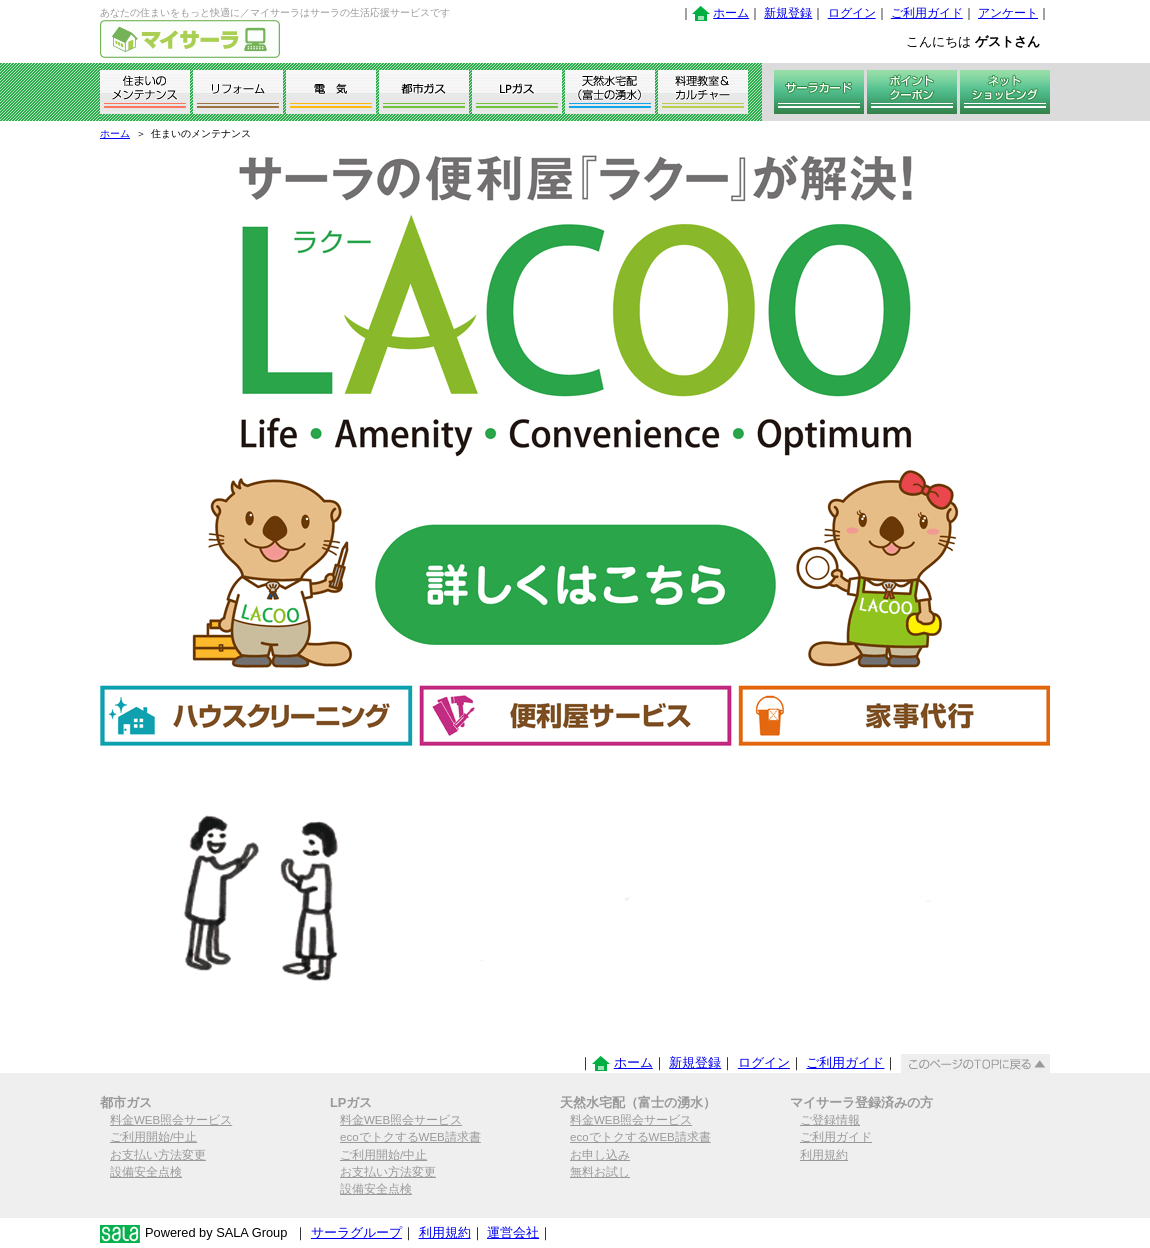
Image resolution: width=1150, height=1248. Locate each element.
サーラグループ (356, 1232)
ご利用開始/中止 (153, 1137)
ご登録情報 (830, 1120)
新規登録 (788, 13)
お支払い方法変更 (158, 1155)
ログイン (852, 13)
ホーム (731, 13)
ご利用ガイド (927, 13)
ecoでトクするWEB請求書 (410, 1137)
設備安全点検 (146, 1172)
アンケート (1008, 13)
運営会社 (513, 1232)
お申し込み (600, 1155)
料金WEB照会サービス (171, 1120)
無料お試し (600, 1172)
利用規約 (824, 1155)
